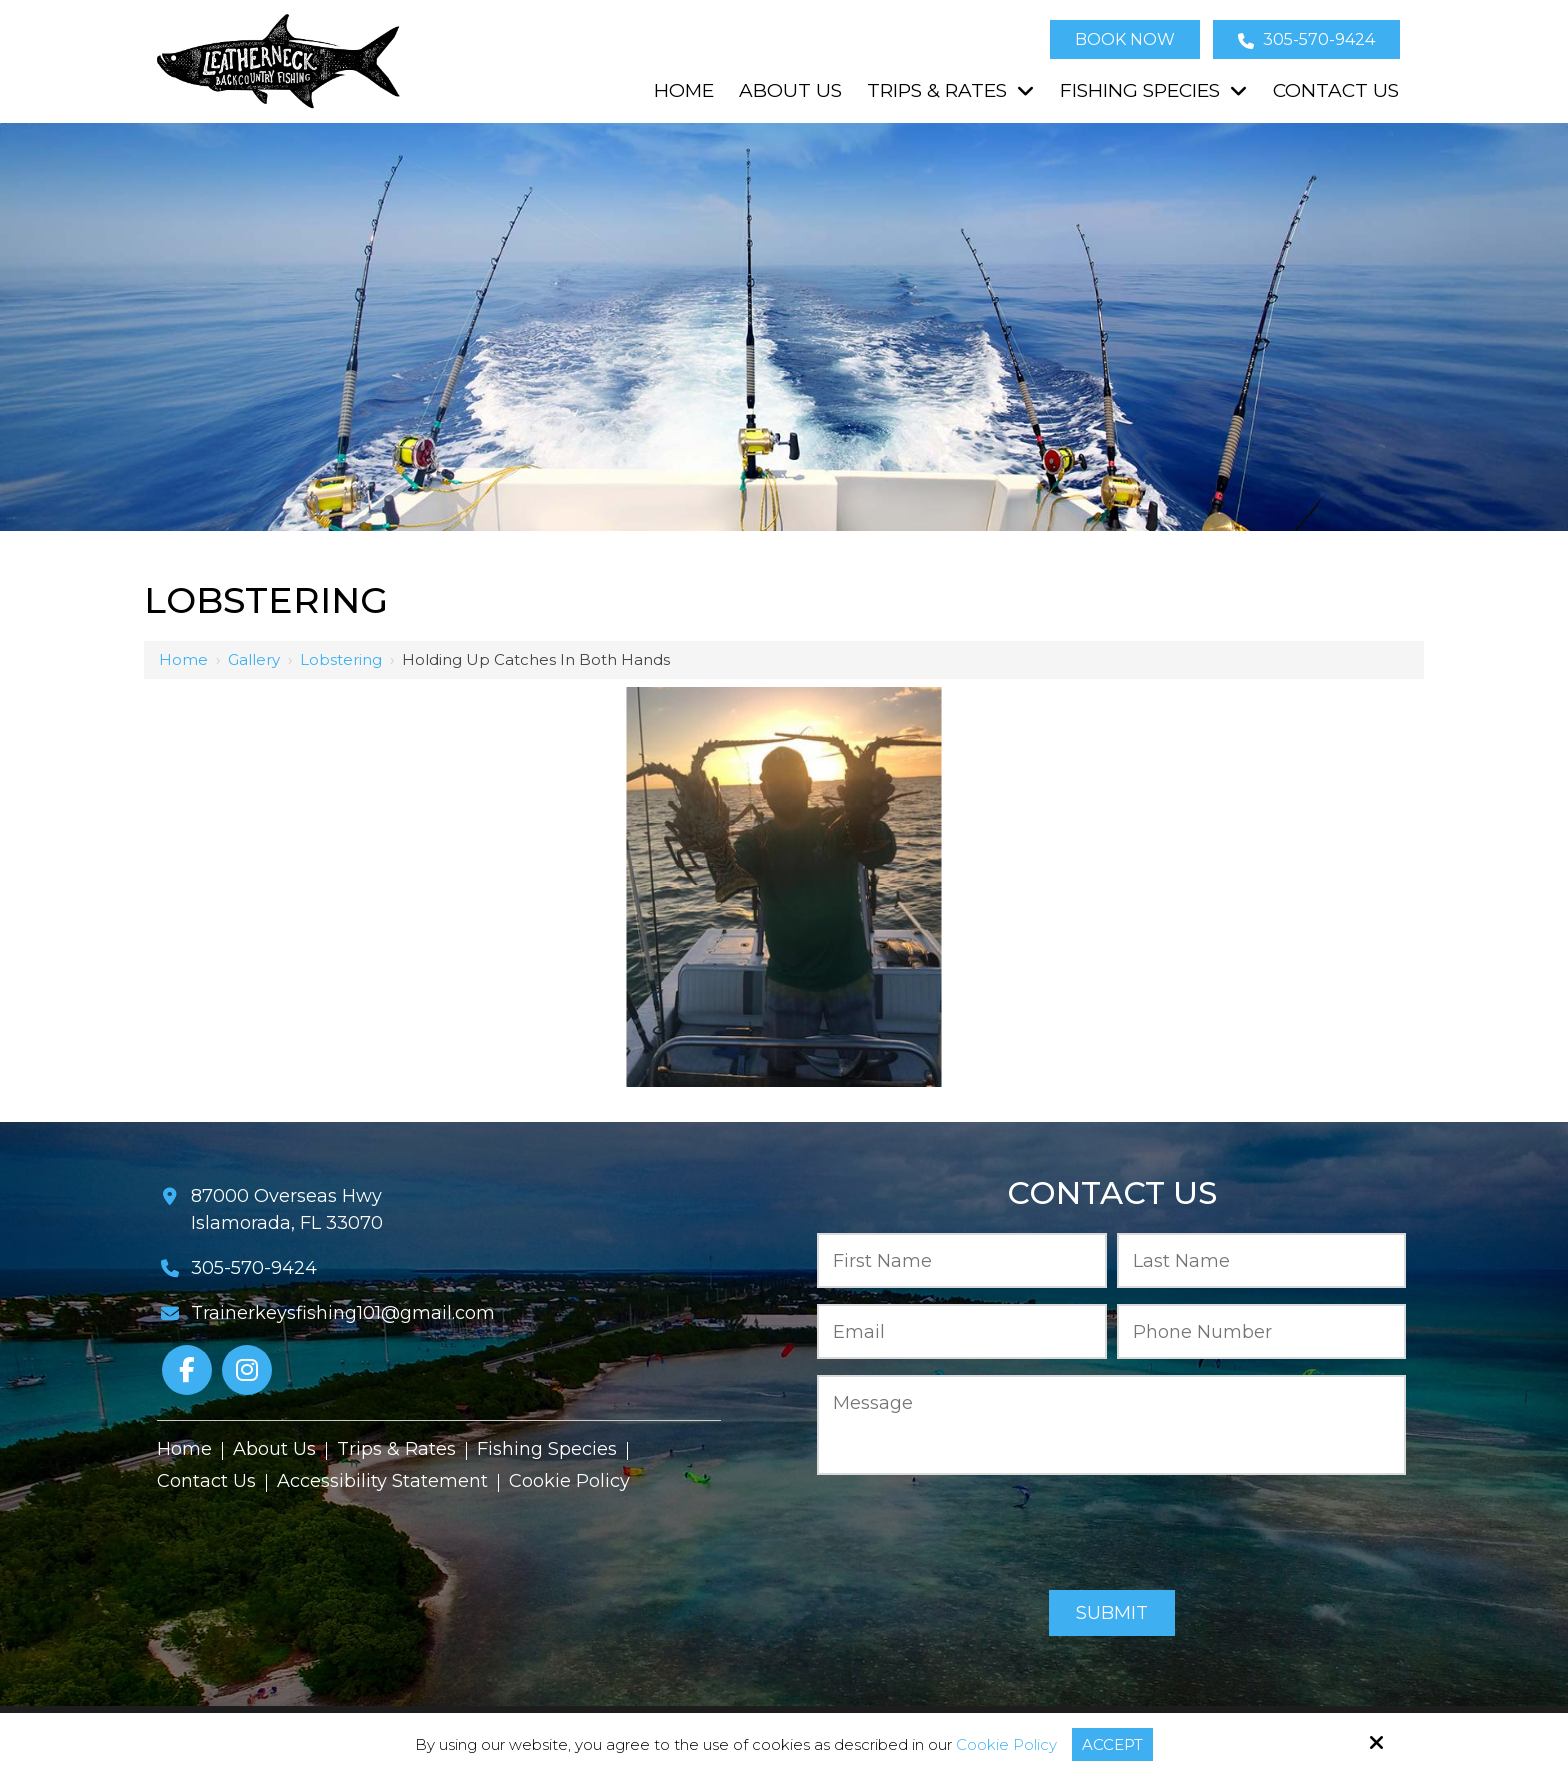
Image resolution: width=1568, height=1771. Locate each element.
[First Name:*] (962, 1260)
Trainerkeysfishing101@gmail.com (343, 1313)
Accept (1112, 1744)
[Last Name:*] (1262, 1260)
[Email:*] (962, 1331)
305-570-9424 (1306, 39)
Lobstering (341, 659)
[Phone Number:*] (1262, 1331)
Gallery (254, 659)
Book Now (1125, 39)
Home (183, 659)
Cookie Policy (1006, 1745)
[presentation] (1112, 1534)
